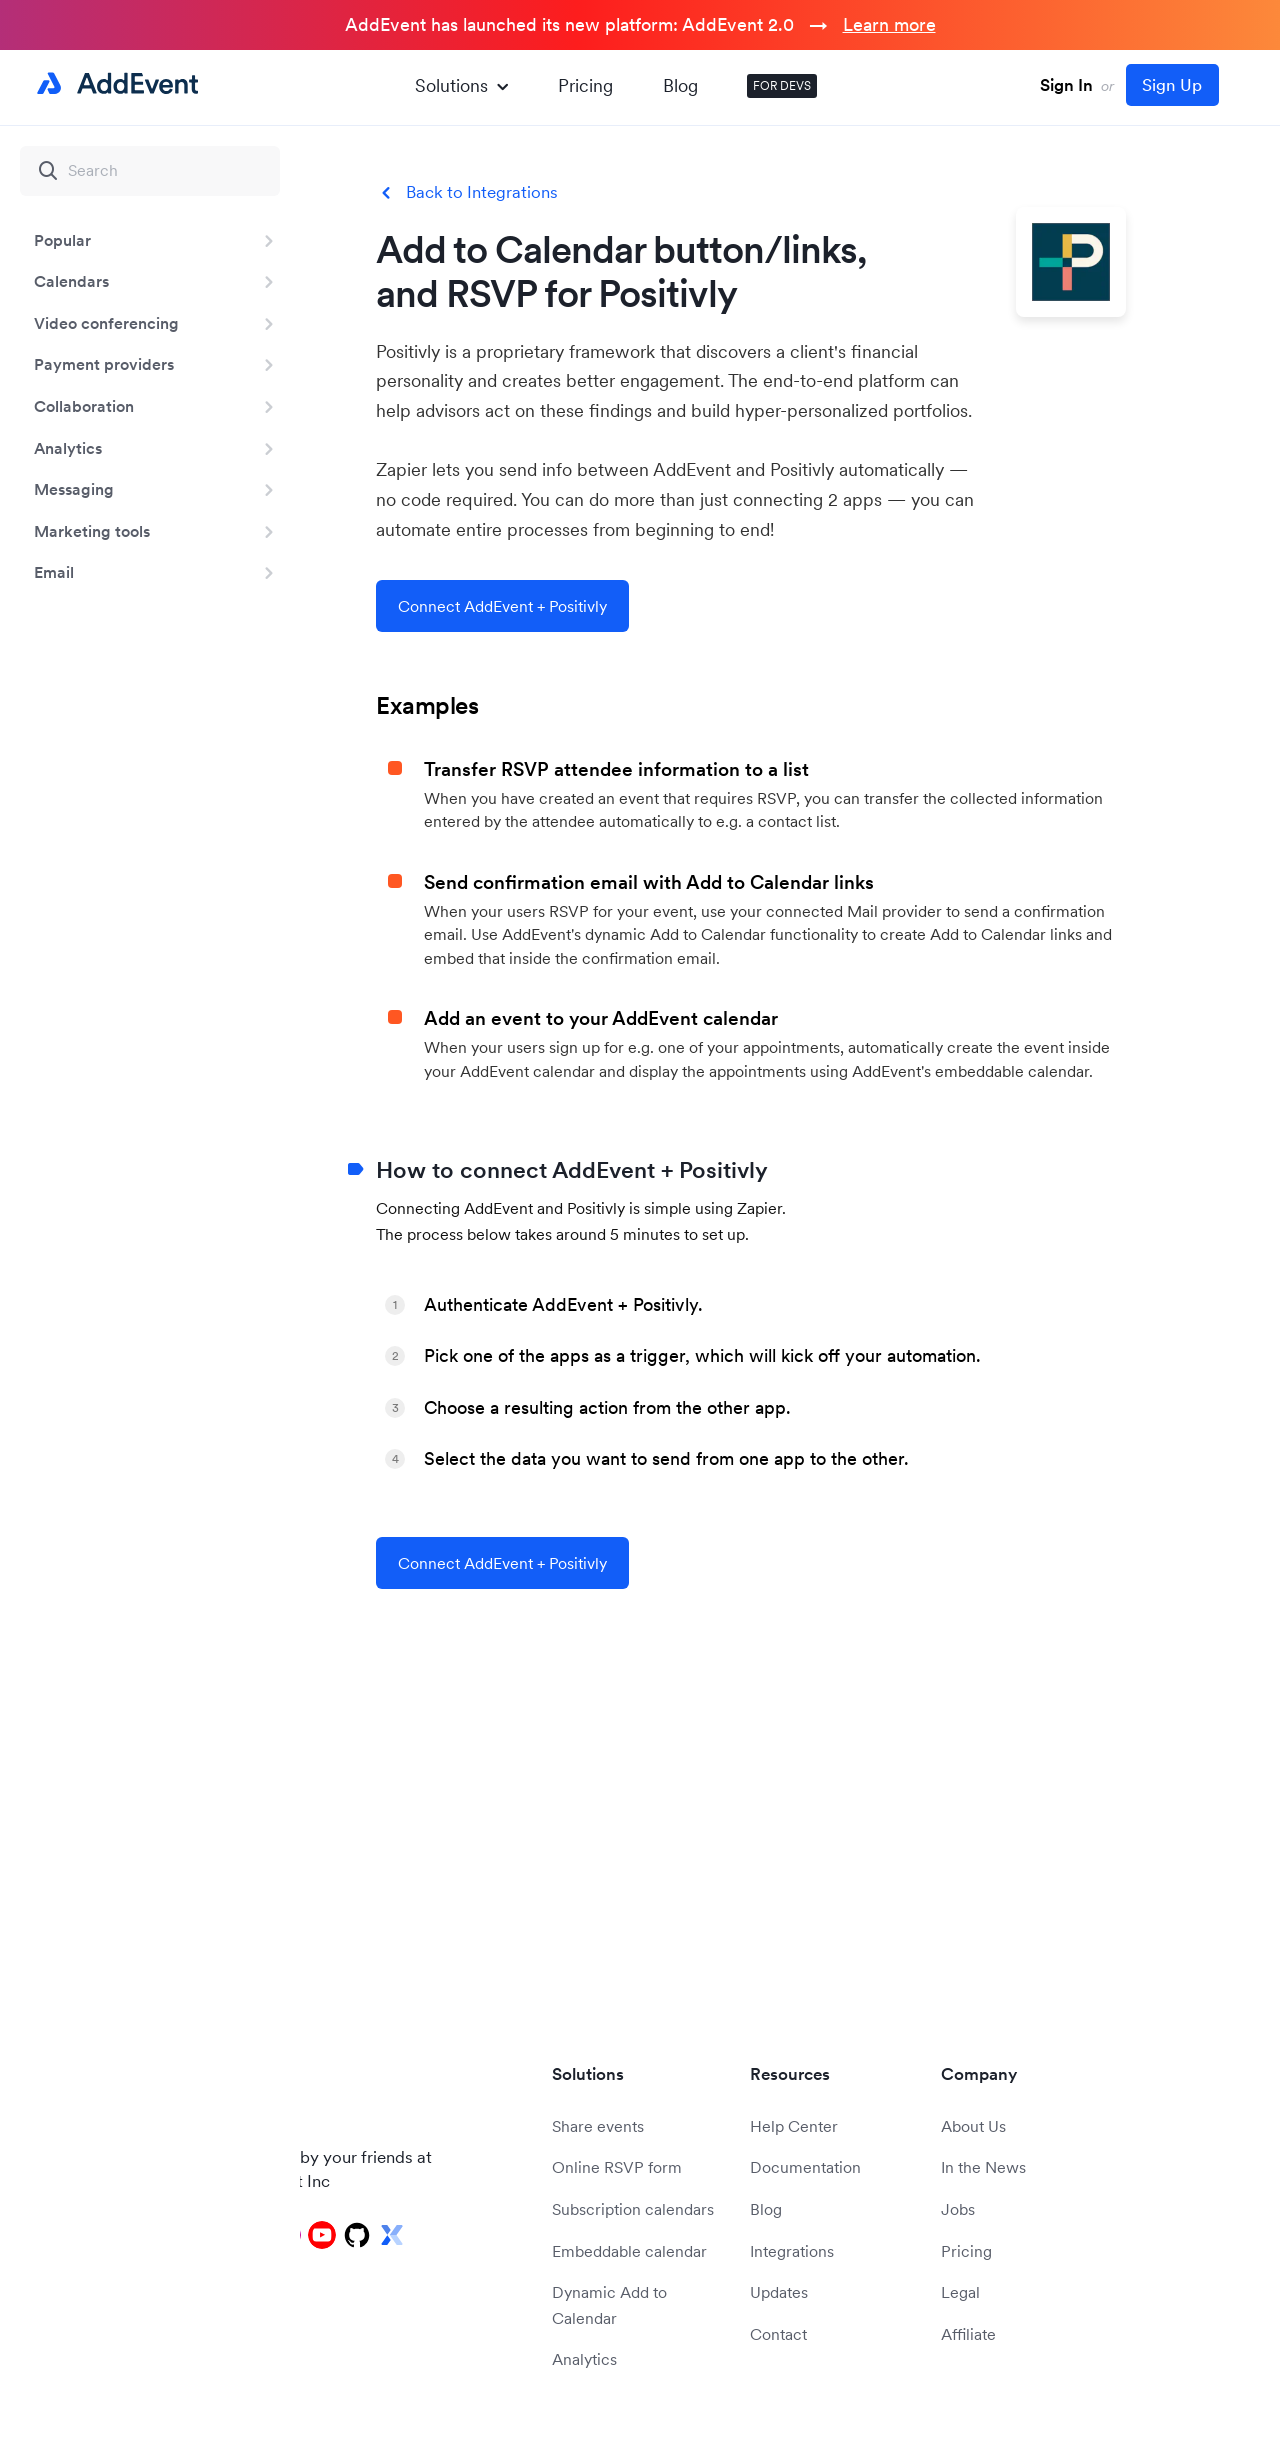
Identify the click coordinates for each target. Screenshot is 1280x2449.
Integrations (792, 2251)
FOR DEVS (782, 85)
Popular (62, 240)
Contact (778, 2334)
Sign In (1066, 85)
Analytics (68, 448)
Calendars (71, 281)
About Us (973, 2126)
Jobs (958, 2209)
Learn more (889, 24)
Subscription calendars (633, 2209)
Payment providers (104, 364)
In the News (983, 2167)
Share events (598, 2126)
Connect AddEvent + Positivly (502, 606)
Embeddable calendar (629, 2251)
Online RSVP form (617, 2167)
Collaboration (84, 406)
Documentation (805, 2167)
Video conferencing (106, 323)
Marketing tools (92, 531)
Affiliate (968, 2334)
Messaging (74, 489)
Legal (960, 2292)
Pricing (585, 85)
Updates (779, 2292)
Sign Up (1172, 85)
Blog (680, 85)
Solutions (461, 85)
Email (54, 572)
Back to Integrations (482, 192)
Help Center (794, 2126)
